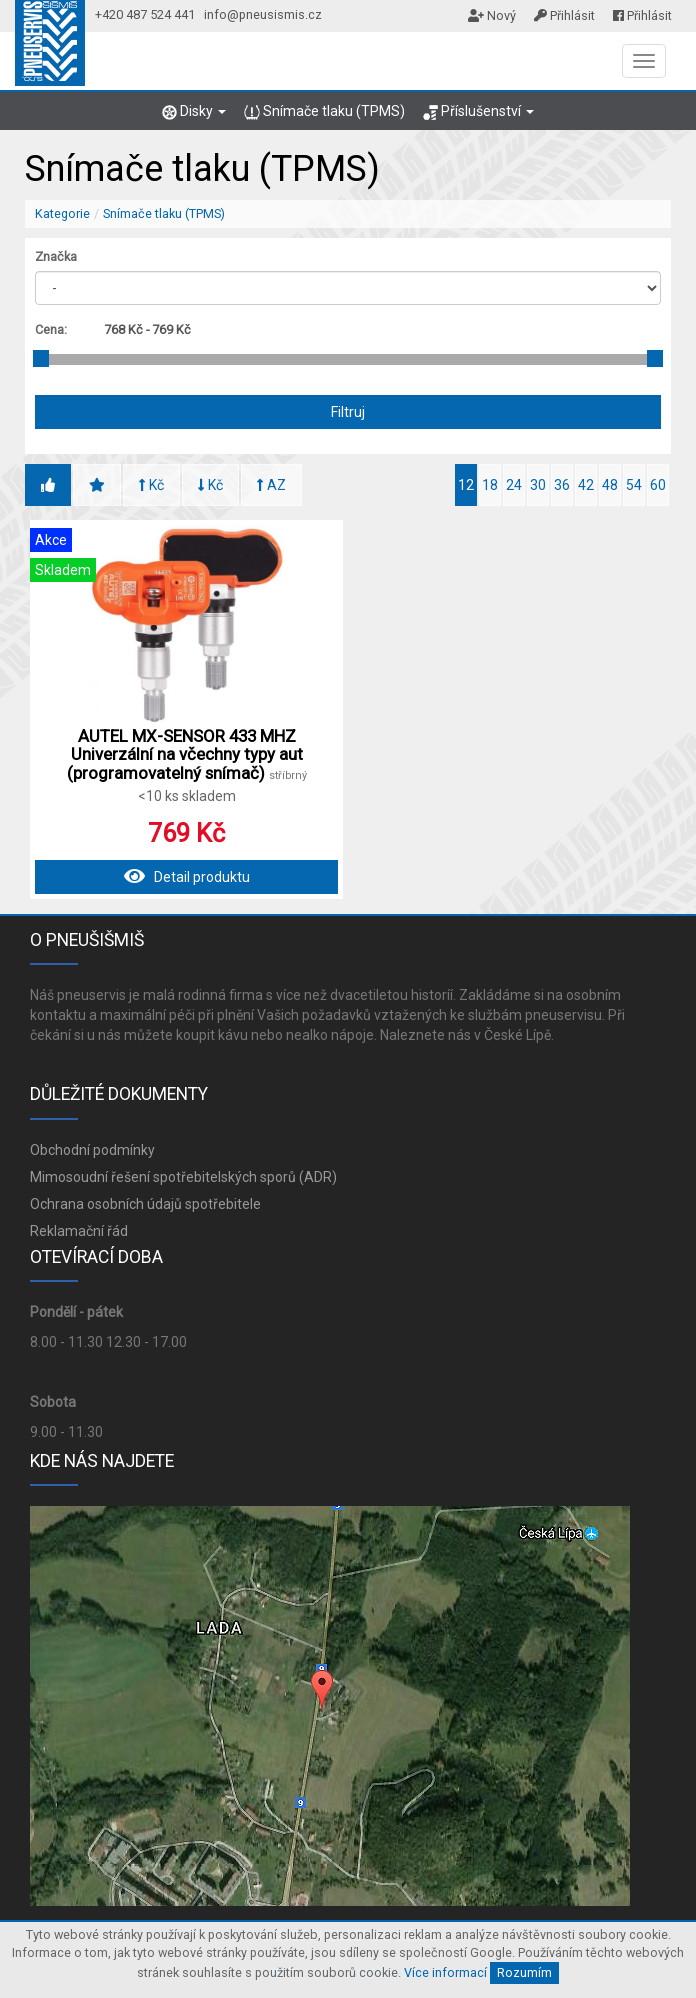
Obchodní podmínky (92, 1150)
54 (634, 485)
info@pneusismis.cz (263, 14)
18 (490, 485)
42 (586, 485)
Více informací (445, 1972)
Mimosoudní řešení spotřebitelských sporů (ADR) (183, 1177)
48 (610, 485)
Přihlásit (564, 15)
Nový (492, 15)
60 (658, 485)
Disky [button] (194, 111)
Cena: (51, 329)
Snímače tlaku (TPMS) (324, 111)
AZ (271, 485)
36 (562, 485)
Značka (56, 256)
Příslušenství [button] (478, 111)
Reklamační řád (79, 1231)
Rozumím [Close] (524, 1972)
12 (466, 485)
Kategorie (62, 213)
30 (538, 485)
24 (514, 485)
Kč (151, 485)
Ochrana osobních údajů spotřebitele (145, 1204)
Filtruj (348, 412)
